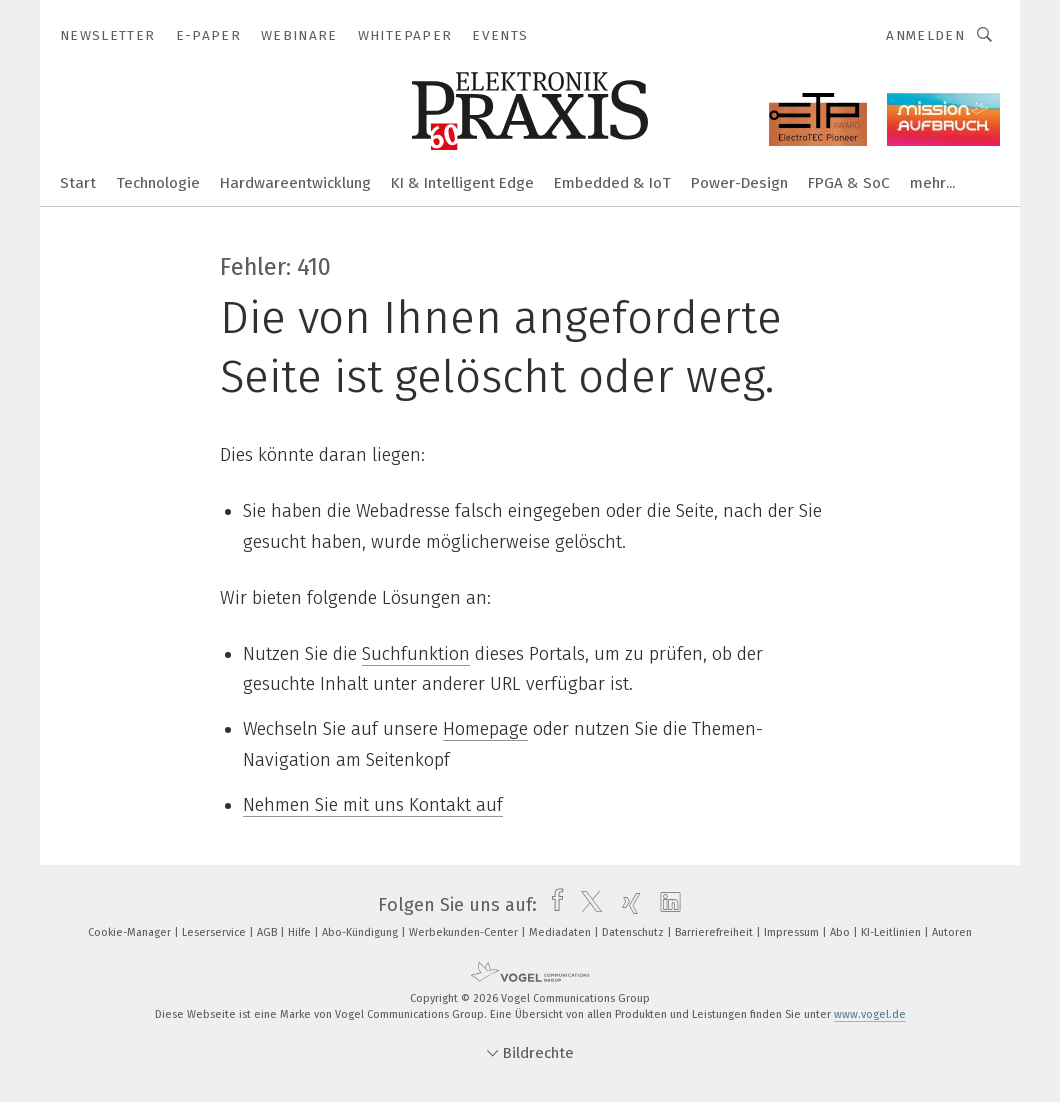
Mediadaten (561, 932)
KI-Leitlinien (892, 932)
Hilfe (301, 932)
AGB (268, 932)
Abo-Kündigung (361, 932)
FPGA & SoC (849, 183)
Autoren (952, 932)
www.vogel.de (870, 1014)
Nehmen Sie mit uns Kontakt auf (373, 805)
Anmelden (925, 35)
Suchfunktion (416, 654)
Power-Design (739, 183)
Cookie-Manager (131, 932)
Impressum (793, 932)
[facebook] (552, 905)
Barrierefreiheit (715, 932)
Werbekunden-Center (465, 932)
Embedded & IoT (612, 183)
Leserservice (215, 932)
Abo (841, 932)
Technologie (158, 183)
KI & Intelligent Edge (462, 183)
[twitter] (586, 905)
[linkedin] (665, 905)
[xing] (626, 905)
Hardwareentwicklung (295, 183)
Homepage (485, 729)
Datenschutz (634, 932)
